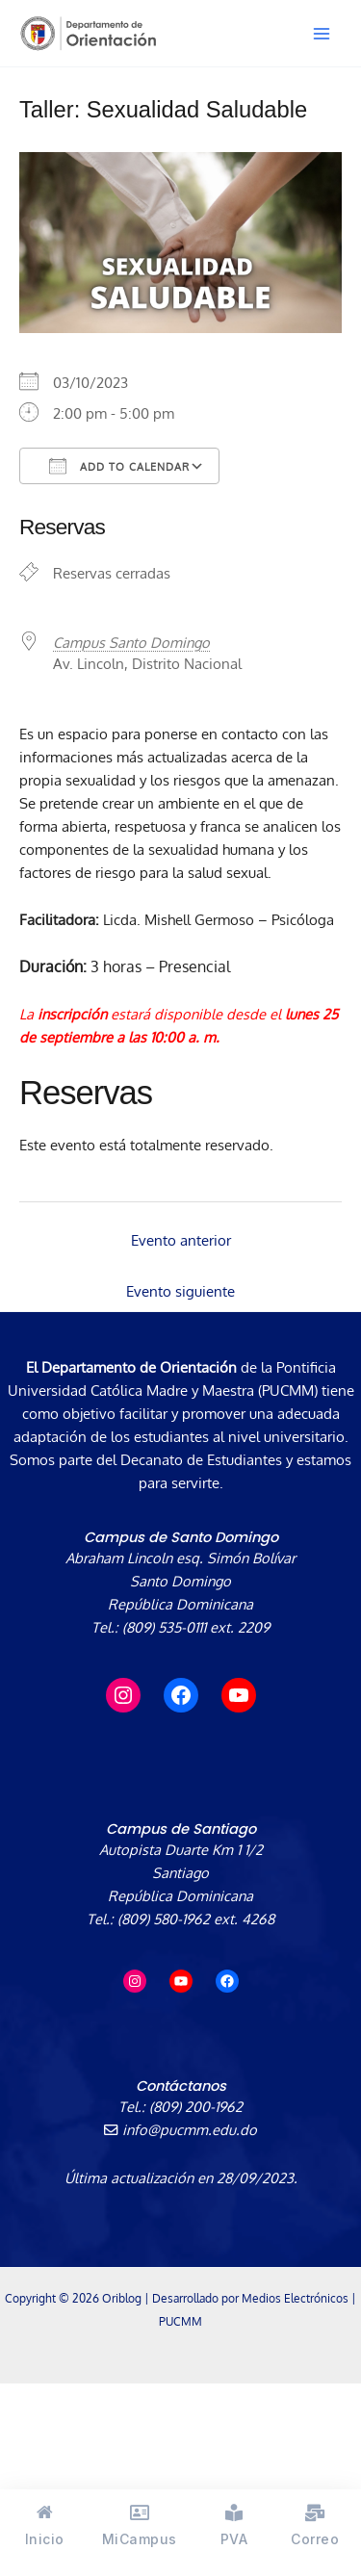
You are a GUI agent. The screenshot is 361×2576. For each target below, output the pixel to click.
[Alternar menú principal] (321, 33)
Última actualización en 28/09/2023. (180, 2177)
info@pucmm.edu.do (180, 2129)
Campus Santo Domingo (131, 642)
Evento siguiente (180, 1291)
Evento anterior (181, 1240)
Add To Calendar (119, 466)
